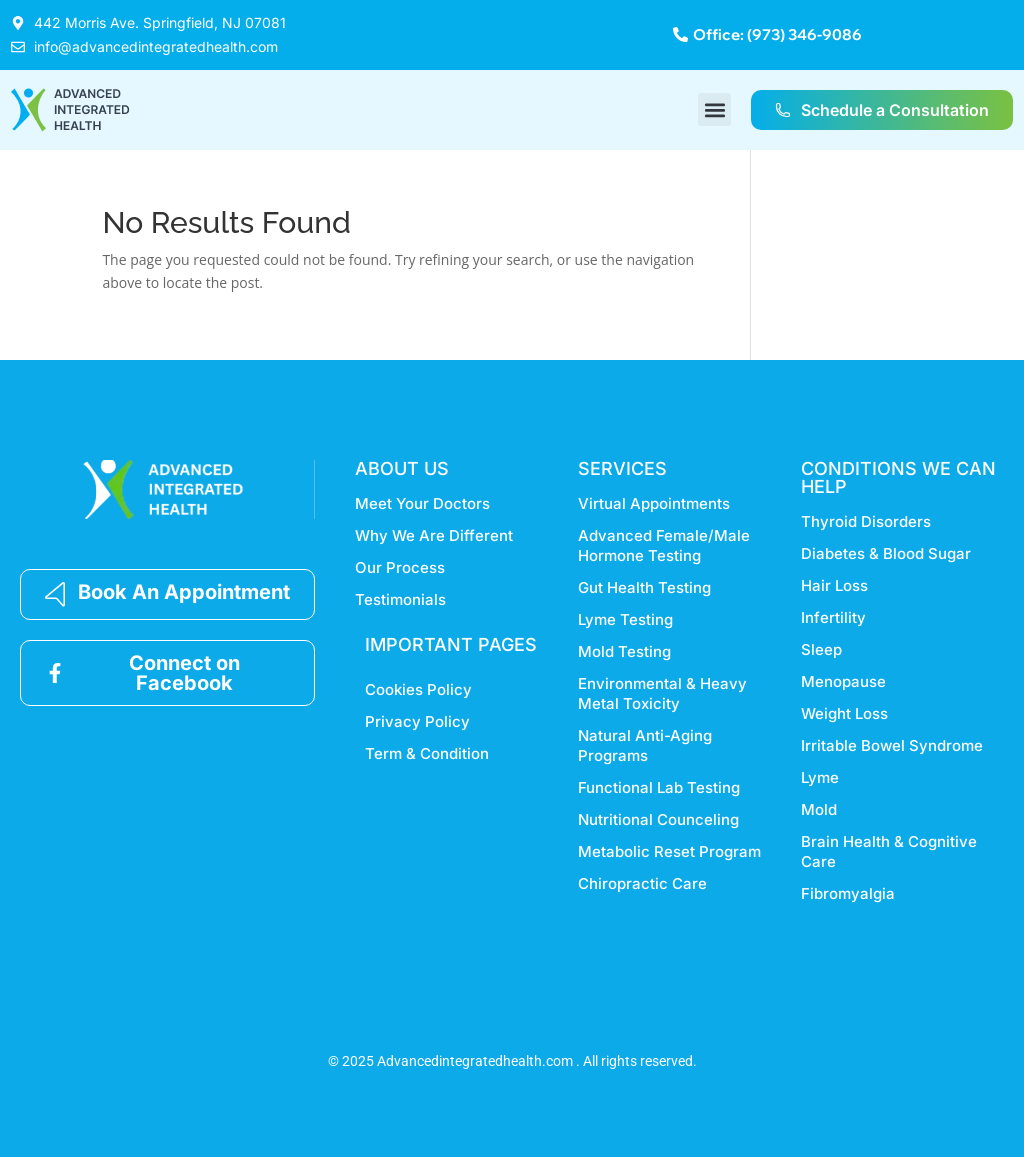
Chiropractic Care (642, 883)
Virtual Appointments (654, 503)
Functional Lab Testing (659, 787)
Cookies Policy (418, 689)
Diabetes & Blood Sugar (886, 553)
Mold (819, 809)
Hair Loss (834, 585)
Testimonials (400, 599)
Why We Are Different (434, 535)
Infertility (833, 617)
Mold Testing (624, 651)
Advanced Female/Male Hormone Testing (664, 545)
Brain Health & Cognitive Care (889, 851)
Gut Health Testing (644, 587)
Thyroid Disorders (866, 521)
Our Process (400, 567)
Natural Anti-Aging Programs (645, 745)
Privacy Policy (417, 721)
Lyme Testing (625, 619)
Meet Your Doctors (422, 503)
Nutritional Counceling (658, 819)
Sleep (821, 649)
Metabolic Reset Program (669, 851)
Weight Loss (844, 713)
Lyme (820, 777)
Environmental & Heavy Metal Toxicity (662, 693)
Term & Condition (427, 753)
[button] (714, 109)
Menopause (843, 681)
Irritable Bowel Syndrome (892, 745)
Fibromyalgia (848, 893)
